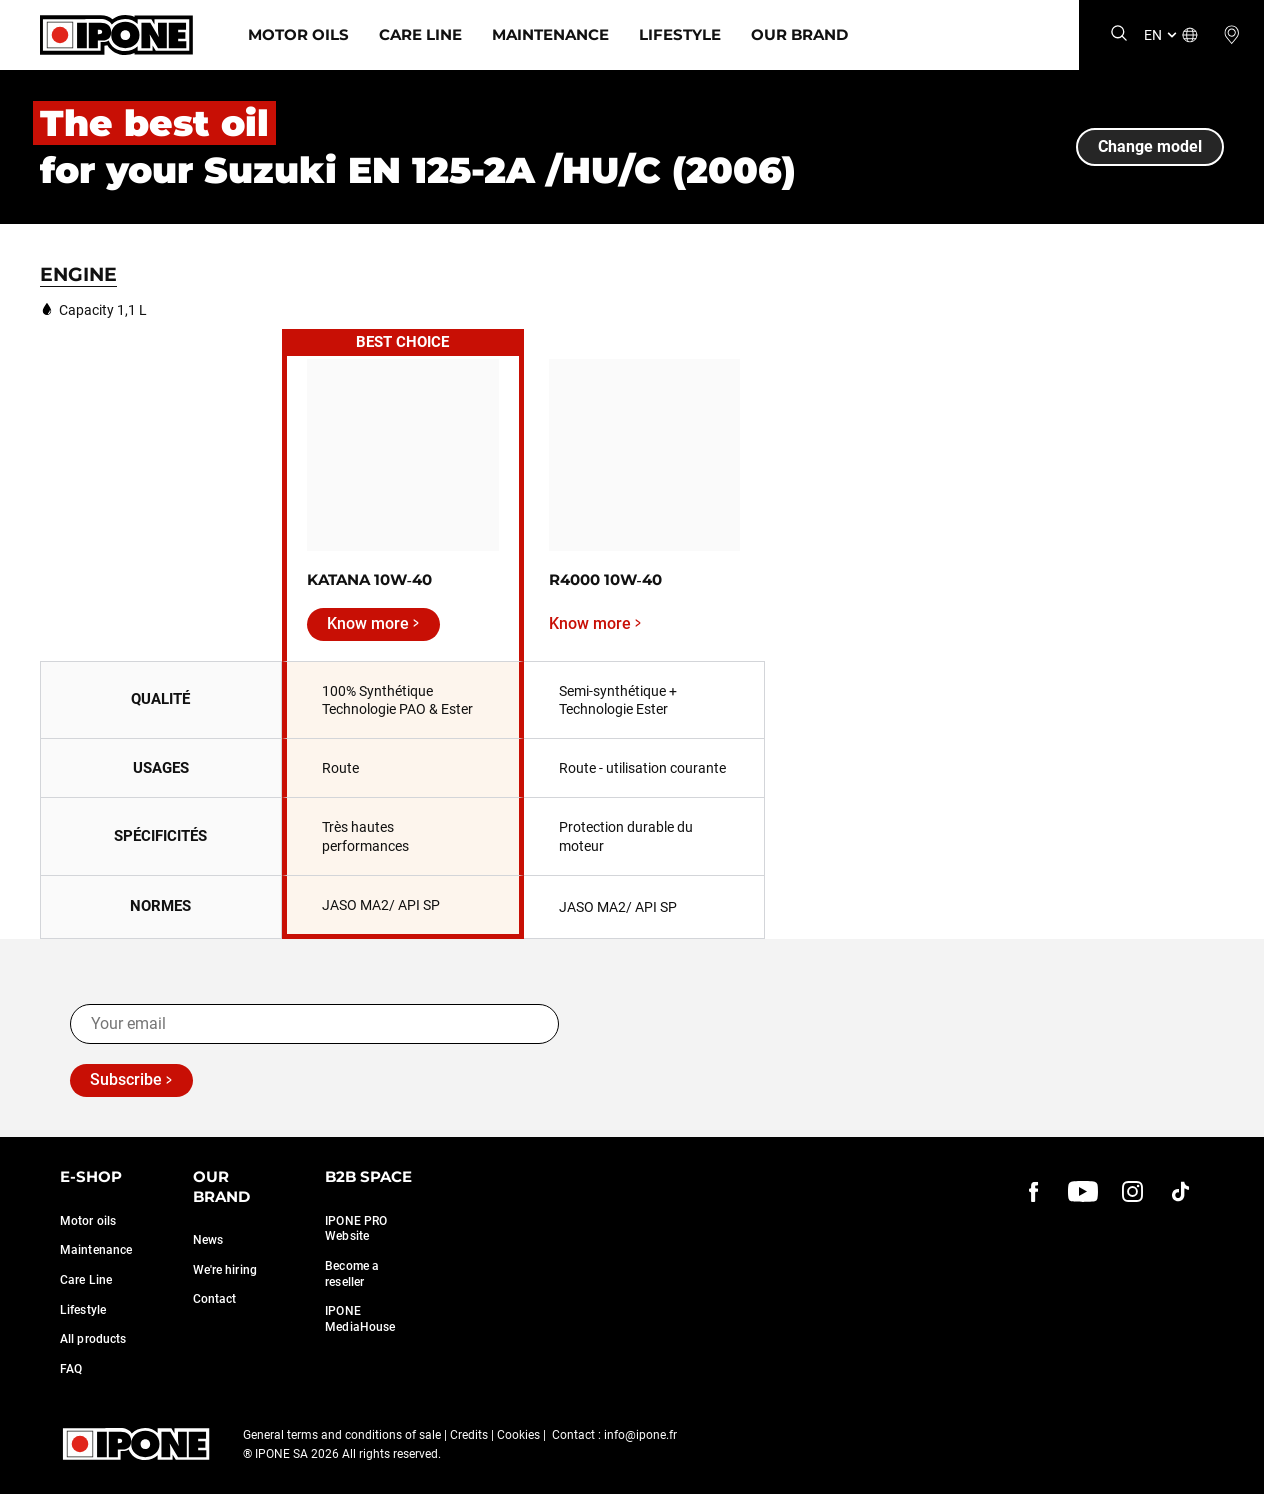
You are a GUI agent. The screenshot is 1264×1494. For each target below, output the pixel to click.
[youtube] (1083, 1191)
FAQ (71, 1369)
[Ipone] (116, 35)
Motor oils (88, 1221)
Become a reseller (352, 1274)
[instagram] (1132, 1191)
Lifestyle (680, 34)
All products (93, 1339)
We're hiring (225, 1270)
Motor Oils (298, 34)
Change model (1150, 146)
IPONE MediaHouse (360, 1319)
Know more (368, 623)
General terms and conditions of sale (342, 1435)
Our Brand (799, 34)
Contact (215, 1299)
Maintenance (550, 34)
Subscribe (126, 1079)
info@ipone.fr (640, 1435)
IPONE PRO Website (356, 1229)
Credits (469, 1435)
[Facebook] (1034, 1191)
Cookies (518, 1435)
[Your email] (314, 1024)
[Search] (1119, 34)
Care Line (420, 34)
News (208, 1240)
